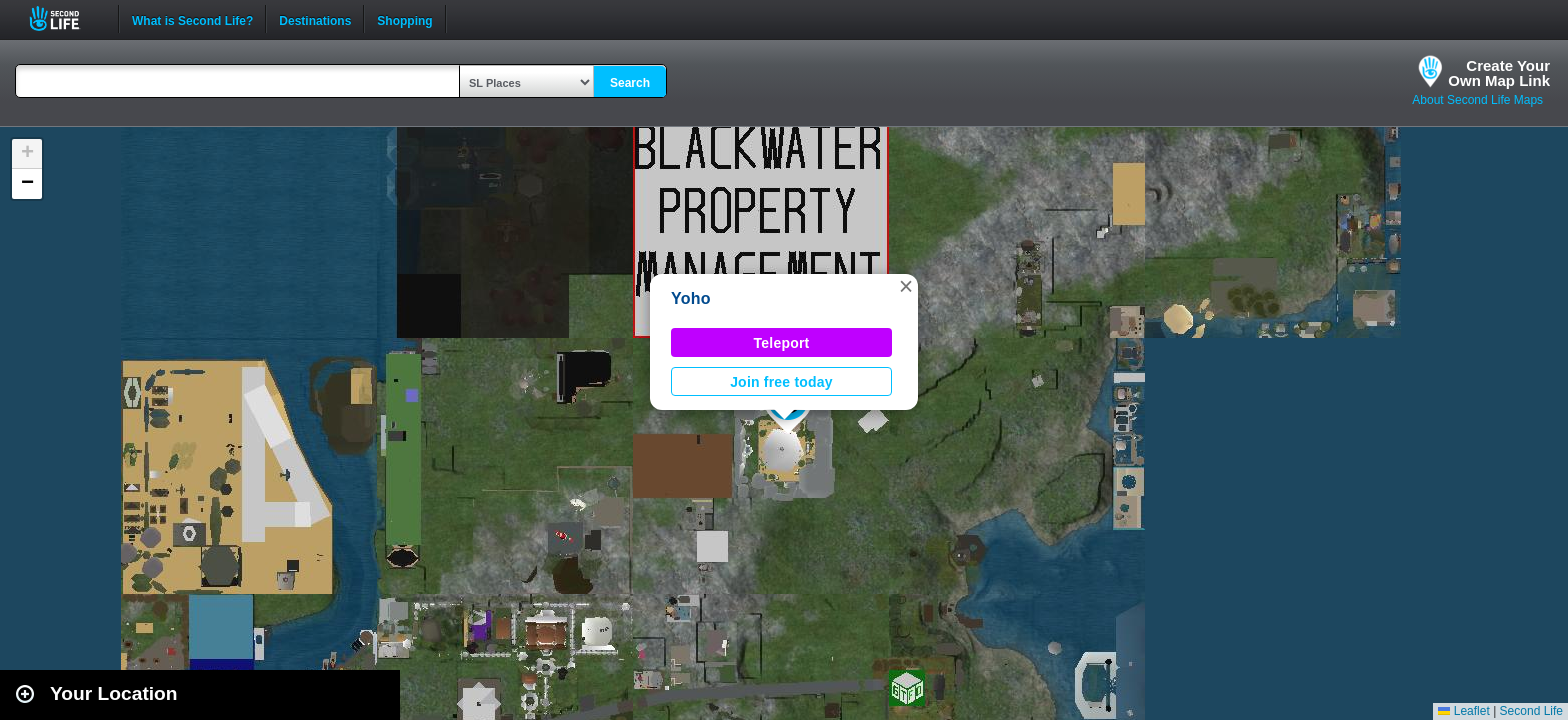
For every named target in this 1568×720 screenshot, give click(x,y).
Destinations (315, 19)
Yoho (691, 298)
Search (630, 83)
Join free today (781, 382)
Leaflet (1463, 711)
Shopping (404, 19)
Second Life (65, 18)
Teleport (782, 343)
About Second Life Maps (1477, 100)
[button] (906, 286)
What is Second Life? (192, 19)
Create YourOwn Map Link (1499, 73)
